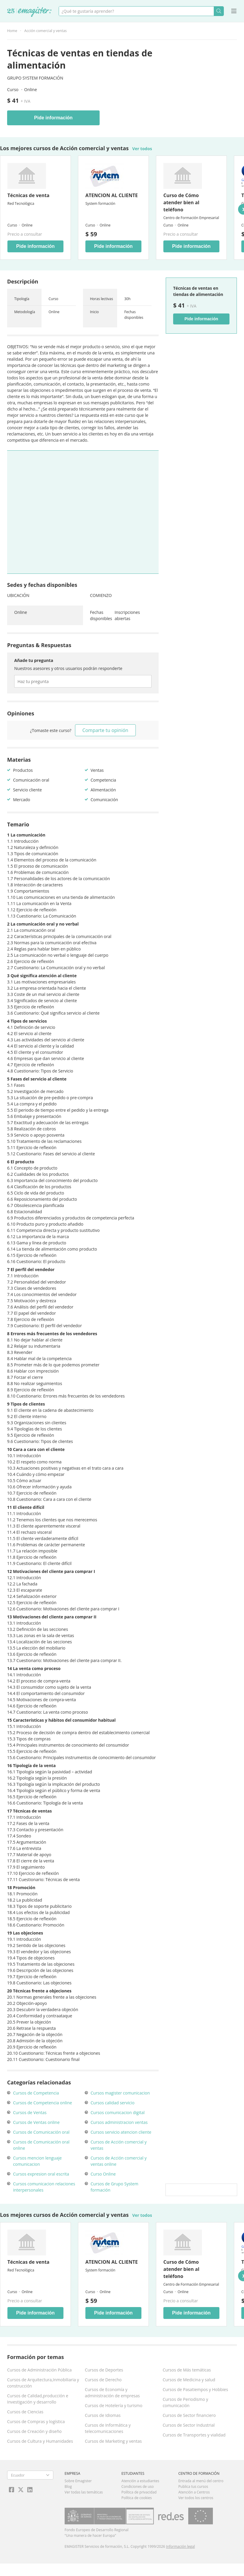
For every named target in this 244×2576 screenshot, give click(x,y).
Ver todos (142, 148)
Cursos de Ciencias (25, 2412)
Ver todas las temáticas (84, 2492)
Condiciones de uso (138, 2486)
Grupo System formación (35, 78)
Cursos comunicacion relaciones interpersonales (44, 2187)
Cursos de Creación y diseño (34, 2431)
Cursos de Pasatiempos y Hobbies (195, 2389)
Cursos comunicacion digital (118, 2112)
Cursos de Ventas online (36, 2122)
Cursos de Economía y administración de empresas (112, 2392)
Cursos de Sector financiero (189, 2415)
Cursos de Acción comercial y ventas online (119, 2161)
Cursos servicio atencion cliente (121, 2132)
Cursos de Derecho (103, 2379)
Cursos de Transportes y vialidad (194, 2435)
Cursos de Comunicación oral (41, 2132)
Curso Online (103, 2174)
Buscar (219, 11)
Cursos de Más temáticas (187, 2370)
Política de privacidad (139, 2492)
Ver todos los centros (195, 2497)
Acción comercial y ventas (45, 30)
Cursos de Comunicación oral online (41, 2145)
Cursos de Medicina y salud (189, 2379)
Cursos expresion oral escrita (41, 2174)
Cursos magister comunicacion (120, 2093)
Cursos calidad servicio (113, 2103)
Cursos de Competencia (36, 2093)
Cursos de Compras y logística (36, 2421)
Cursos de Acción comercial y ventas (119, 2145)
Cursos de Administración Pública (39, 2370)
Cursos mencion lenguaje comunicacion (37, 2161)
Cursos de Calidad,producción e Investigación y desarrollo (37, 2399)
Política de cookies (137, 2497)
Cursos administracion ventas (119, 2122)
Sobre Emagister (78, 2480)
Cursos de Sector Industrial (189, 2425)
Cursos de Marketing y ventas (113, 2441)
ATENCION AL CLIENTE (111, 195)
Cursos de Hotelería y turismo (113, 2405)
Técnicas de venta (28, 195)
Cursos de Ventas (30, 2112)
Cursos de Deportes (104, 2370)
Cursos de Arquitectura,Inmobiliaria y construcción (43, 2383)
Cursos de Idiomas (102, 2415)
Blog (68, 2486)
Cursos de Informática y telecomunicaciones (107, 2428)
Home (12, 30)
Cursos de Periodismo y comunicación (185, 2402)
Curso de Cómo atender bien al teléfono (181, 202)
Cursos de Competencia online (42, 2103)
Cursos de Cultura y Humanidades (40, 2441)
